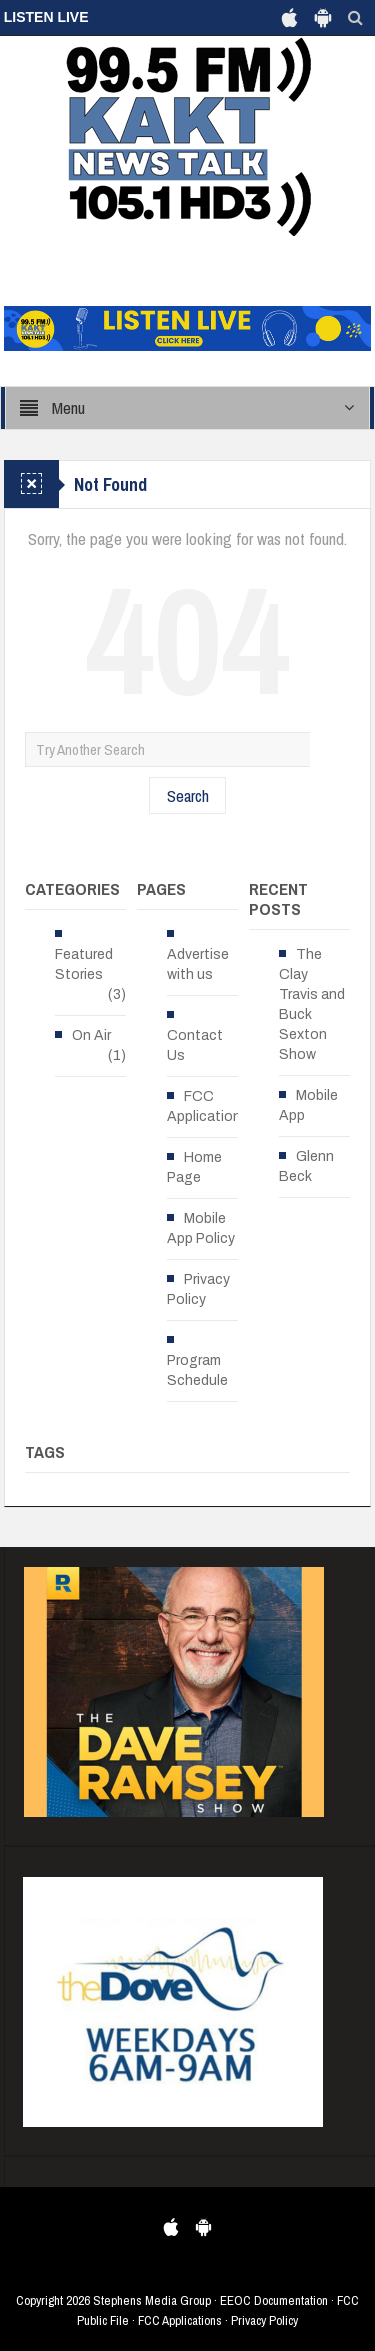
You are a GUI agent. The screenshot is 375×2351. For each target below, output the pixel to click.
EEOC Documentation (274, 2300)
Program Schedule (197, 1370)
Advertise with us (198, 964)
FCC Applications (208, 1106)
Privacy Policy (198, 1289)
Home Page (194, 1167)
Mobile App (308, 1105)
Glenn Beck (306, 1166)
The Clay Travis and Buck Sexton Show (312, 1004)
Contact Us (195, 1045)
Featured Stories (84, 964)
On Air (91, 1035)
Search (188, 795)
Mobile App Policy (201, 1228)
